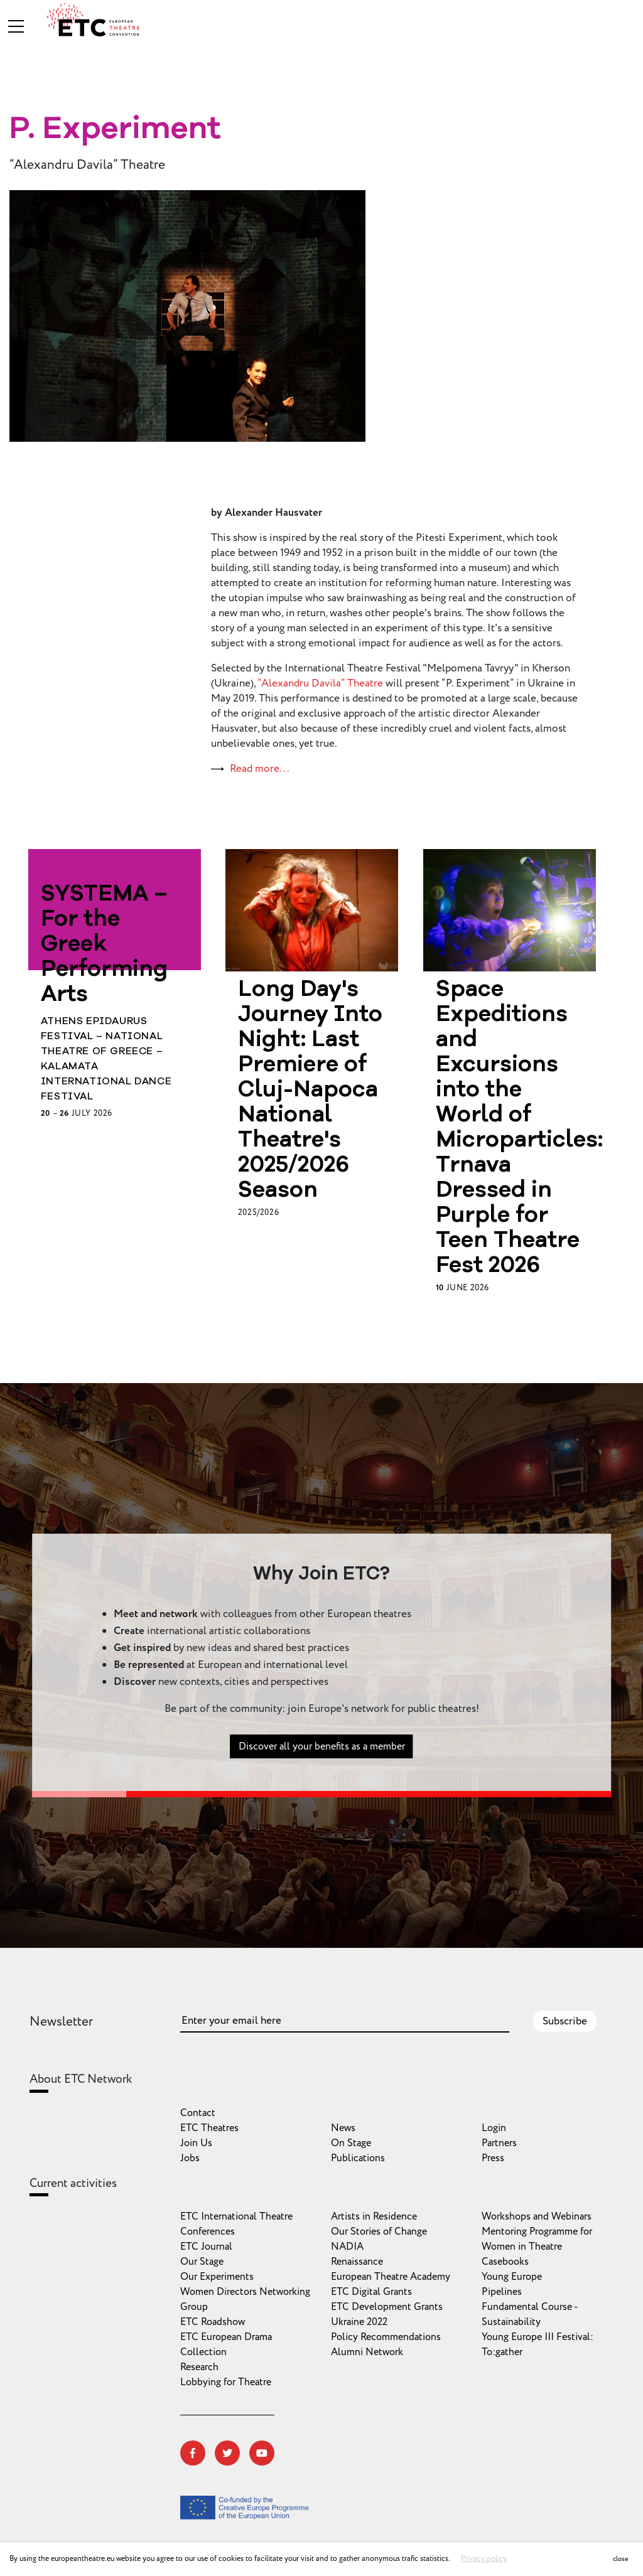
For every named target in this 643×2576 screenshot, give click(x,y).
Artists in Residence (374, 2216)
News (343, 2128)
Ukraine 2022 (359, 2322)
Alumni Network (367, 2352)
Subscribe (565, 2021)
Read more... (259, 768)
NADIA (347, 2246)
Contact (197, 2113)
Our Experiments (217, 2277)
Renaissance (357, 2262)
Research (199, 2367)
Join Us (196, 2143)
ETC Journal (206, 2246)
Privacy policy (484, 2558)
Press (493, 2158)
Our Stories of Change (379, 2231)
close (621, 2558)
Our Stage (202, 2262)
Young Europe (512, 2277)
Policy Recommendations (386, 2337)
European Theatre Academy (390, 2277)
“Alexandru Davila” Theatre (320, 683)
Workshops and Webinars (537, 2216)
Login (494, 2128)
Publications (358, 2158)
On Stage (351, 2143)
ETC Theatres (209, 2128)
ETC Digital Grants (371, 2292)
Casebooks (505, 2262)
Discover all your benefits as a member (322, 1754)
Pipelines (502, 2292)
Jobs (190, 2158)
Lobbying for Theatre (225, 2382)
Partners (499, 2143)
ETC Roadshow (212, 2322)
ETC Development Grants (387, 2307)
